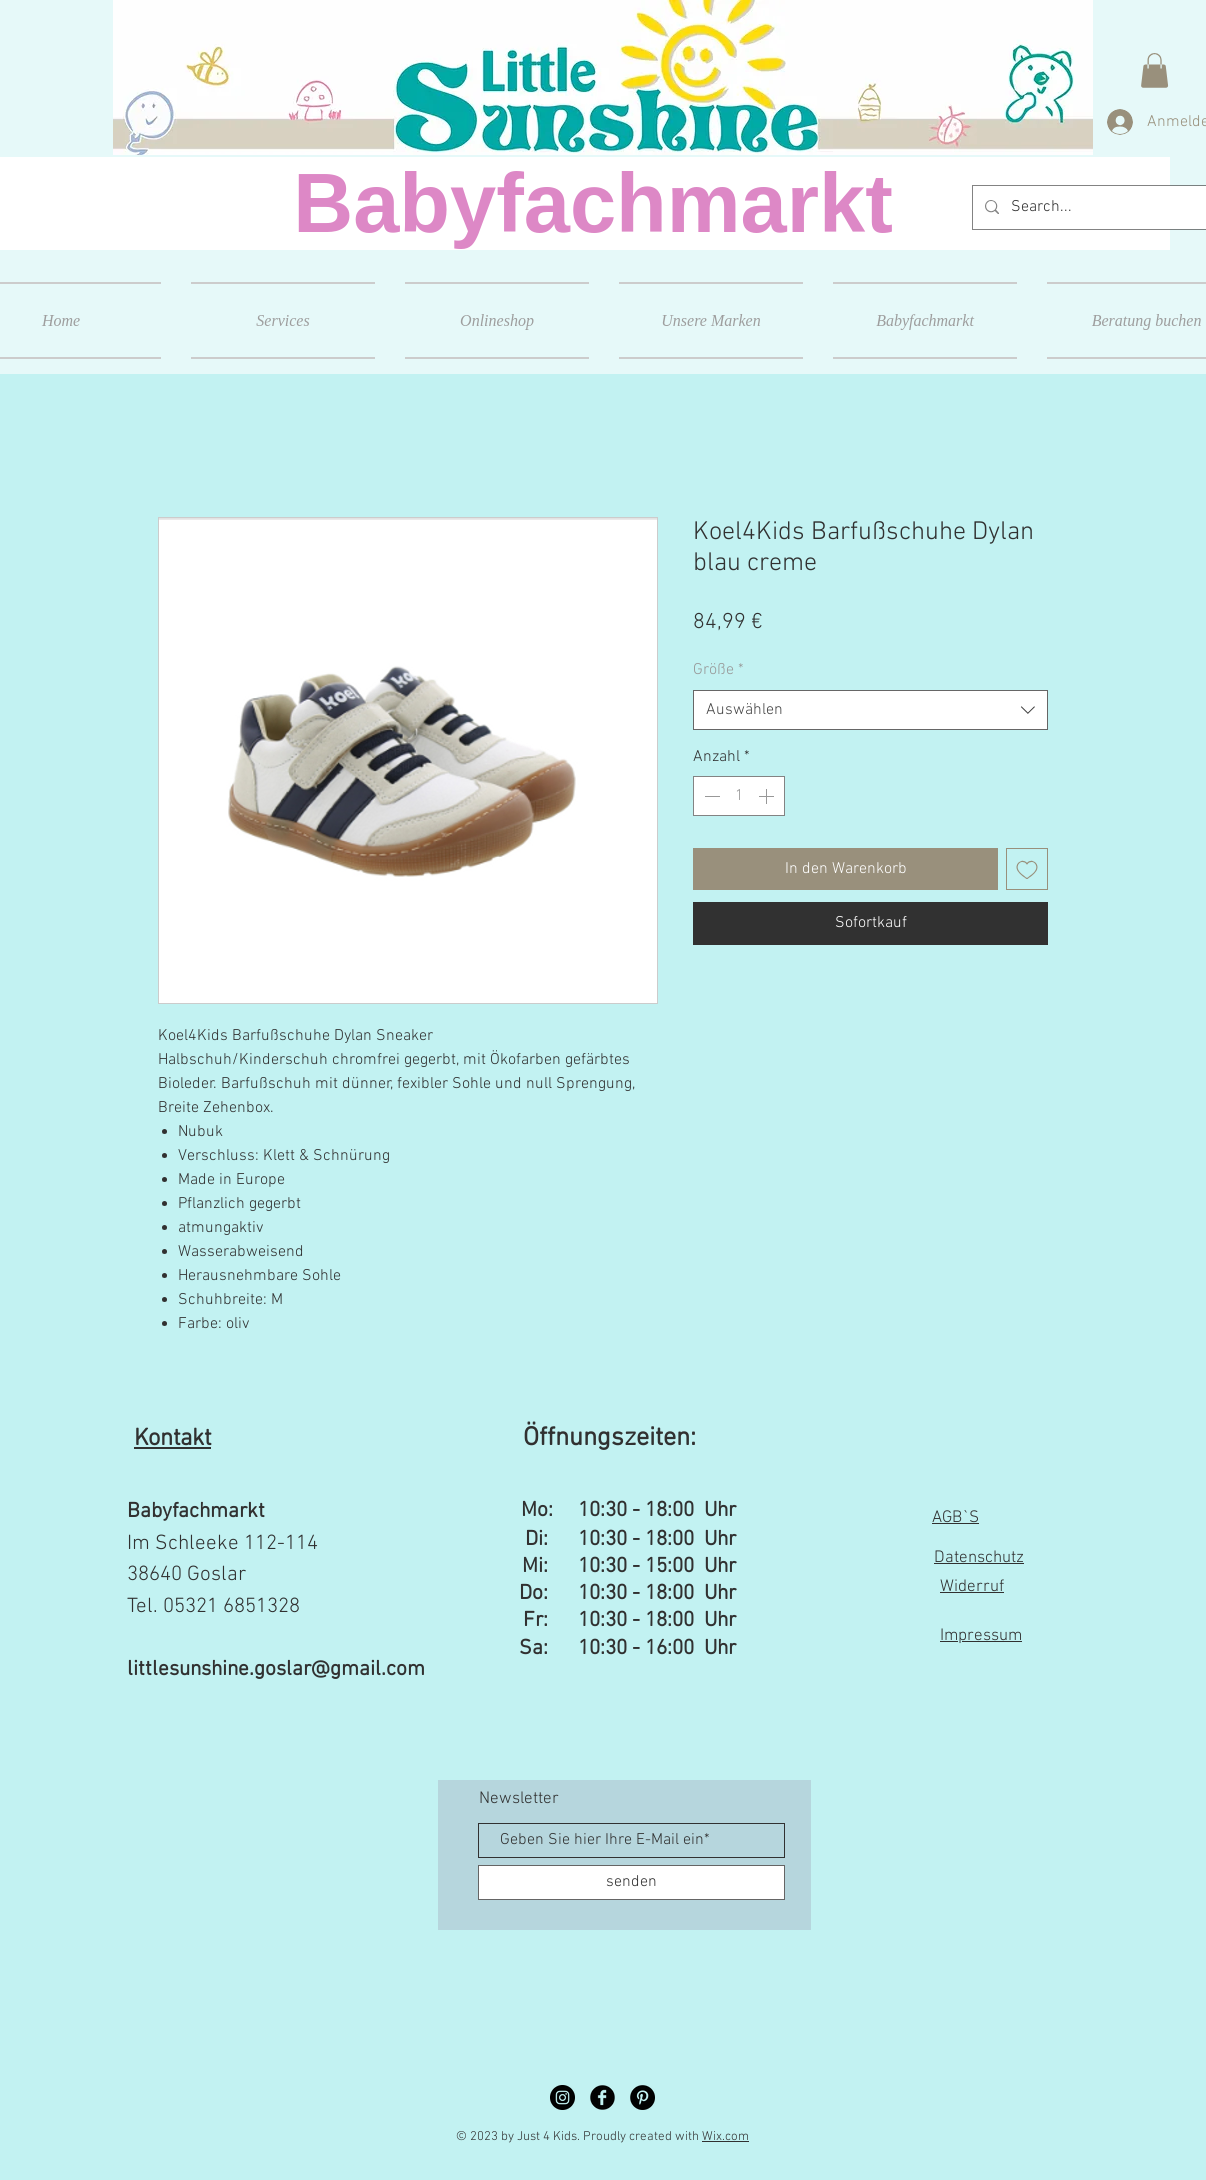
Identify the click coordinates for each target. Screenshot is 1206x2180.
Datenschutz (979, 1558)
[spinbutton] (739, 796)
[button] (1154, 70)
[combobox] (870, 710)
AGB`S (955, 1518)
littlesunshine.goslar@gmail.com (276, 1669)
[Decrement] (710, 796)
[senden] (631, 1882)
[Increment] (768, 796)
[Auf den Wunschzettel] (1027, 869)
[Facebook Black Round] (602, 2097)
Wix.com (725, 2137)
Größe (718, 670)
